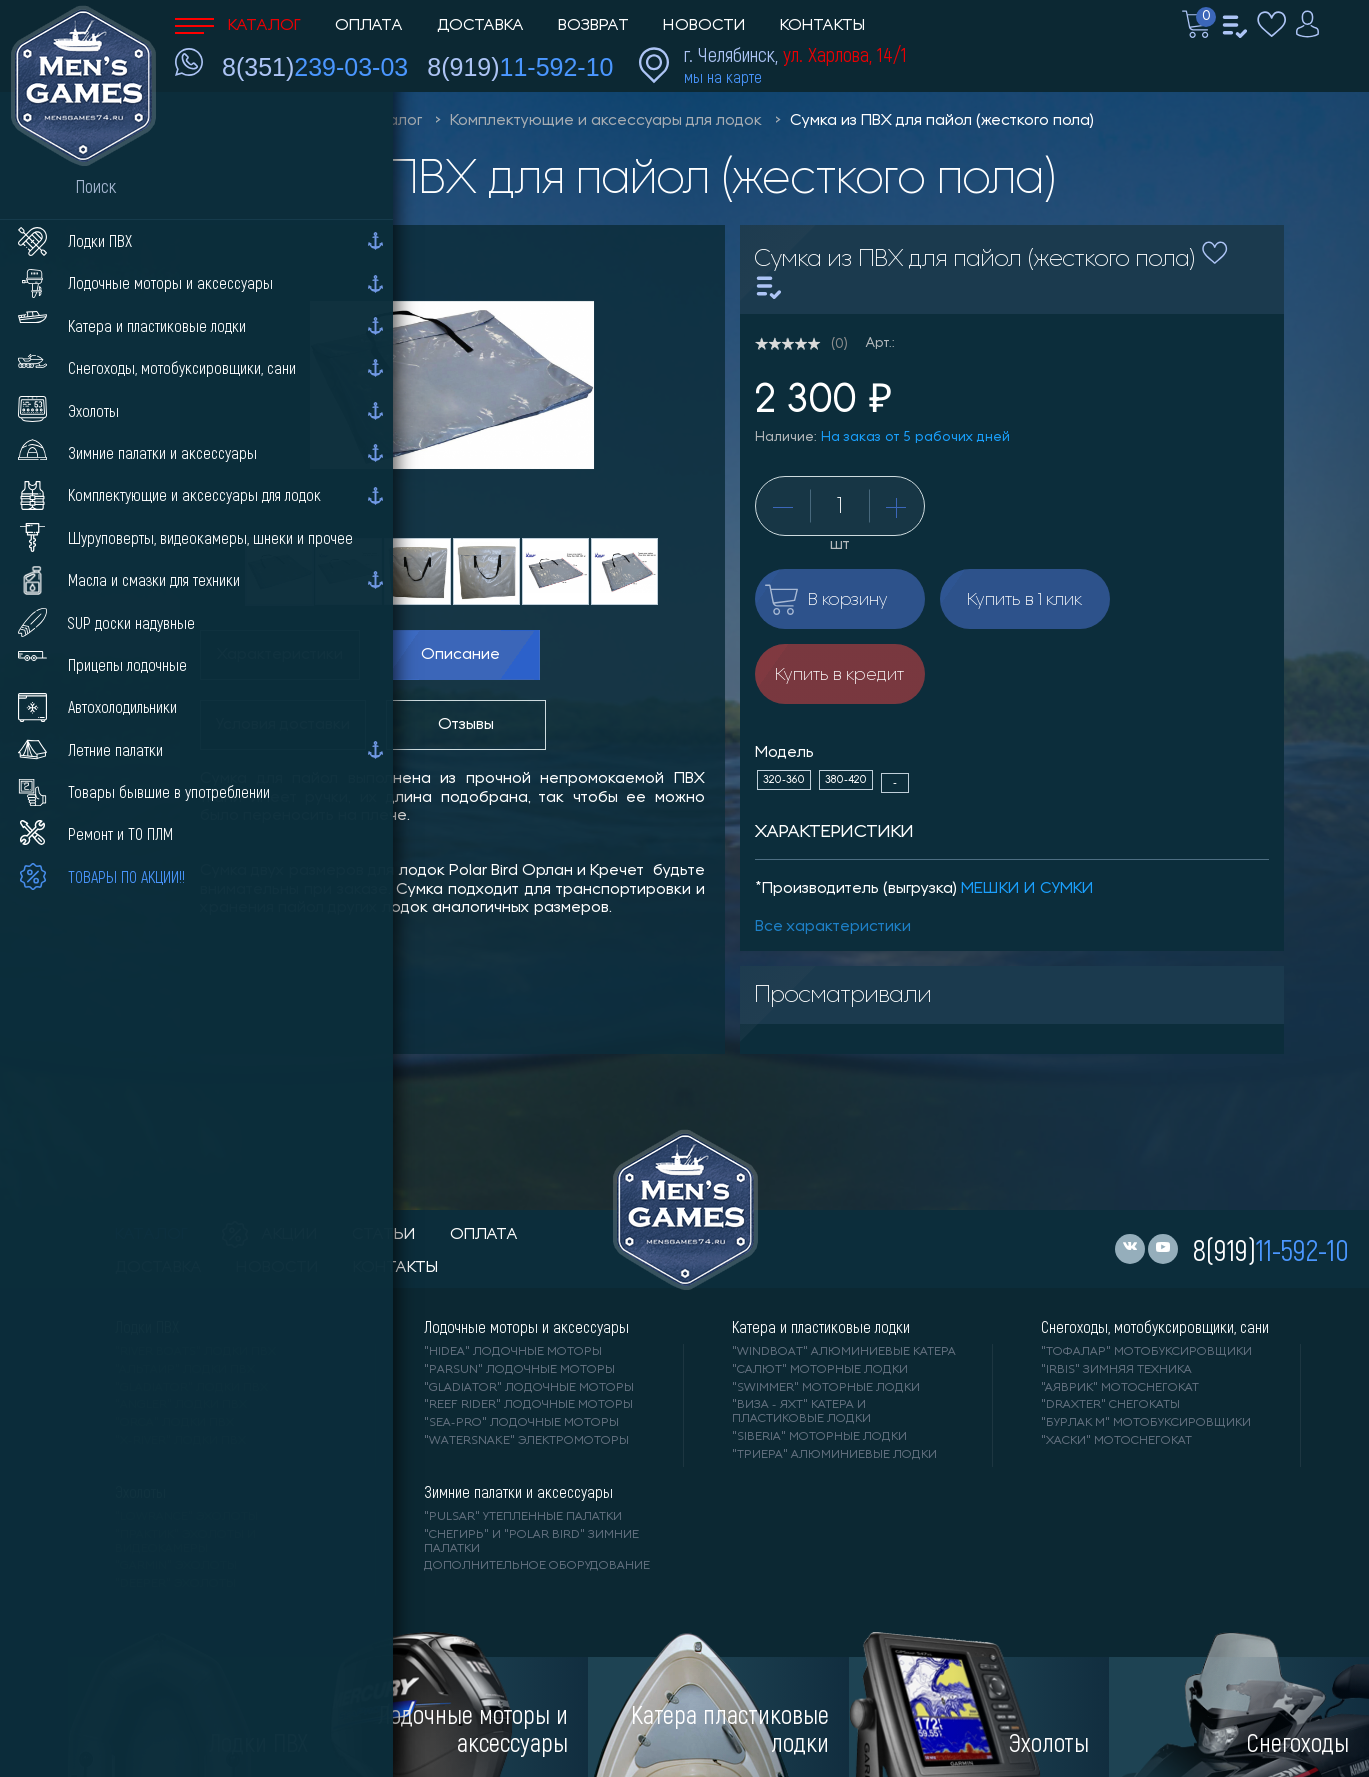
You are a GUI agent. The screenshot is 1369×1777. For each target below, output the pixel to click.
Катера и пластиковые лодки (821, 1327)
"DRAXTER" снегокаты (1110, 1405)
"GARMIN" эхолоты (176, 1566)
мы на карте (723, 76)
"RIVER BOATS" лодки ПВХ (195, 1352)
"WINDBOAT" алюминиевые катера (844, 1352)
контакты (395, 1268)
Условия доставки (283, 725)
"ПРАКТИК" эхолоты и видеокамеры (185, 1542)
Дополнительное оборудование (537, 1566)
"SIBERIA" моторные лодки (819, 1437)
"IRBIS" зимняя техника (1116, 1370)
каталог (151, 1235)
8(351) (315, 67)
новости (277, 1268)
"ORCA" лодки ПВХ (174, 1423)
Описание (460, 655)
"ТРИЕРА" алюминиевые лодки (834, 1455)
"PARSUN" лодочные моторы (519, 1370)
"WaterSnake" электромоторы (526, 1441)
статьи (384, 1235)
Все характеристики (833, 927)
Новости (704, 26)
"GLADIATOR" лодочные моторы (529, 1388)
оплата (484, 1235)
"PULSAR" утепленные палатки (523, 1517)
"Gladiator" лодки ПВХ (191, 1388)
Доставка (480, 26)
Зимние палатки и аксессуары (518, 1492)
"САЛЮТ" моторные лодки (820, 1370)
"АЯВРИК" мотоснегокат (1120, 1388)
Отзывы (466, 725)
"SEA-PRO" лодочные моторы (521, 1423)
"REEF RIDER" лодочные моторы (528, 1405)
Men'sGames (287, 121)
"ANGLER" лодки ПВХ (181, 1405)
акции (270, 1235)
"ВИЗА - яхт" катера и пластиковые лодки (801, 1412)
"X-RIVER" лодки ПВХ (180, 1441)
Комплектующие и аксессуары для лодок (606, 121)
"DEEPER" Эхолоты (175, 1584)
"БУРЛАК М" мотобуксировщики (1146, 1423)
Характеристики (280, 655)
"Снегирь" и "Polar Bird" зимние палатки (531, 1542)
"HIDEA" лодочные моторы (513, 1352)
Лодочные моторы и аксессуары (526, 1327)
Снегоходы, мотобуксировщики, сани (1155, 1327)
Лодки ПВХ (147, 1327)
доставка (158, 1268)
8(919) (520, 67)
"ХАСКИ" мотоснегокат (1116, 1441)
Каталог (238, 26)
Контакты (822, 26)
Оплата (369, 26)
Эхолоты (140, 1492)
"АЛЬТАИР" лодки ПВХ (185, 1370)
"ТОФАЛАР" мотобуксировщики (1146, 1352)
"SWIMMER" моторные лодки (826, 1388)
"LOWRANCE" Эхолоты (186, 1517)
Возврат (593, 26)
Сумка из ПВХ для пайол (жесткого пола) (942, 121)
